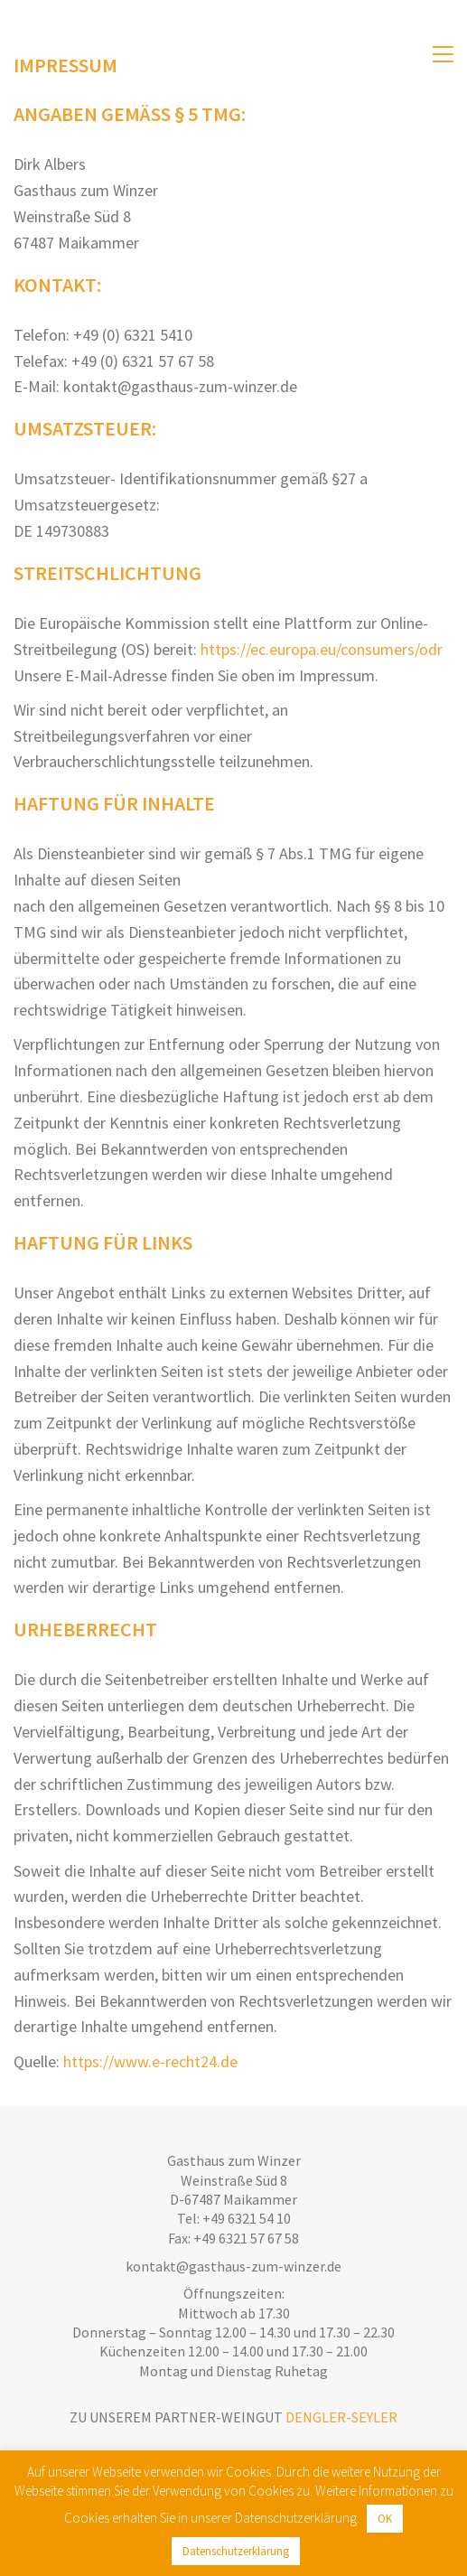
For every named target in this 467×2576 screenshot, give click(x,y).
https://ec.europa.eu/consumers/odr (322, 649)
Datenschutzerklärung (235, 2551)
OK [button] (385, 2518)
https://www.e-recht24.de (150, 2061)
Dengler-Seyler (341, 2417)
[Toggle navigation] (443, 54)
